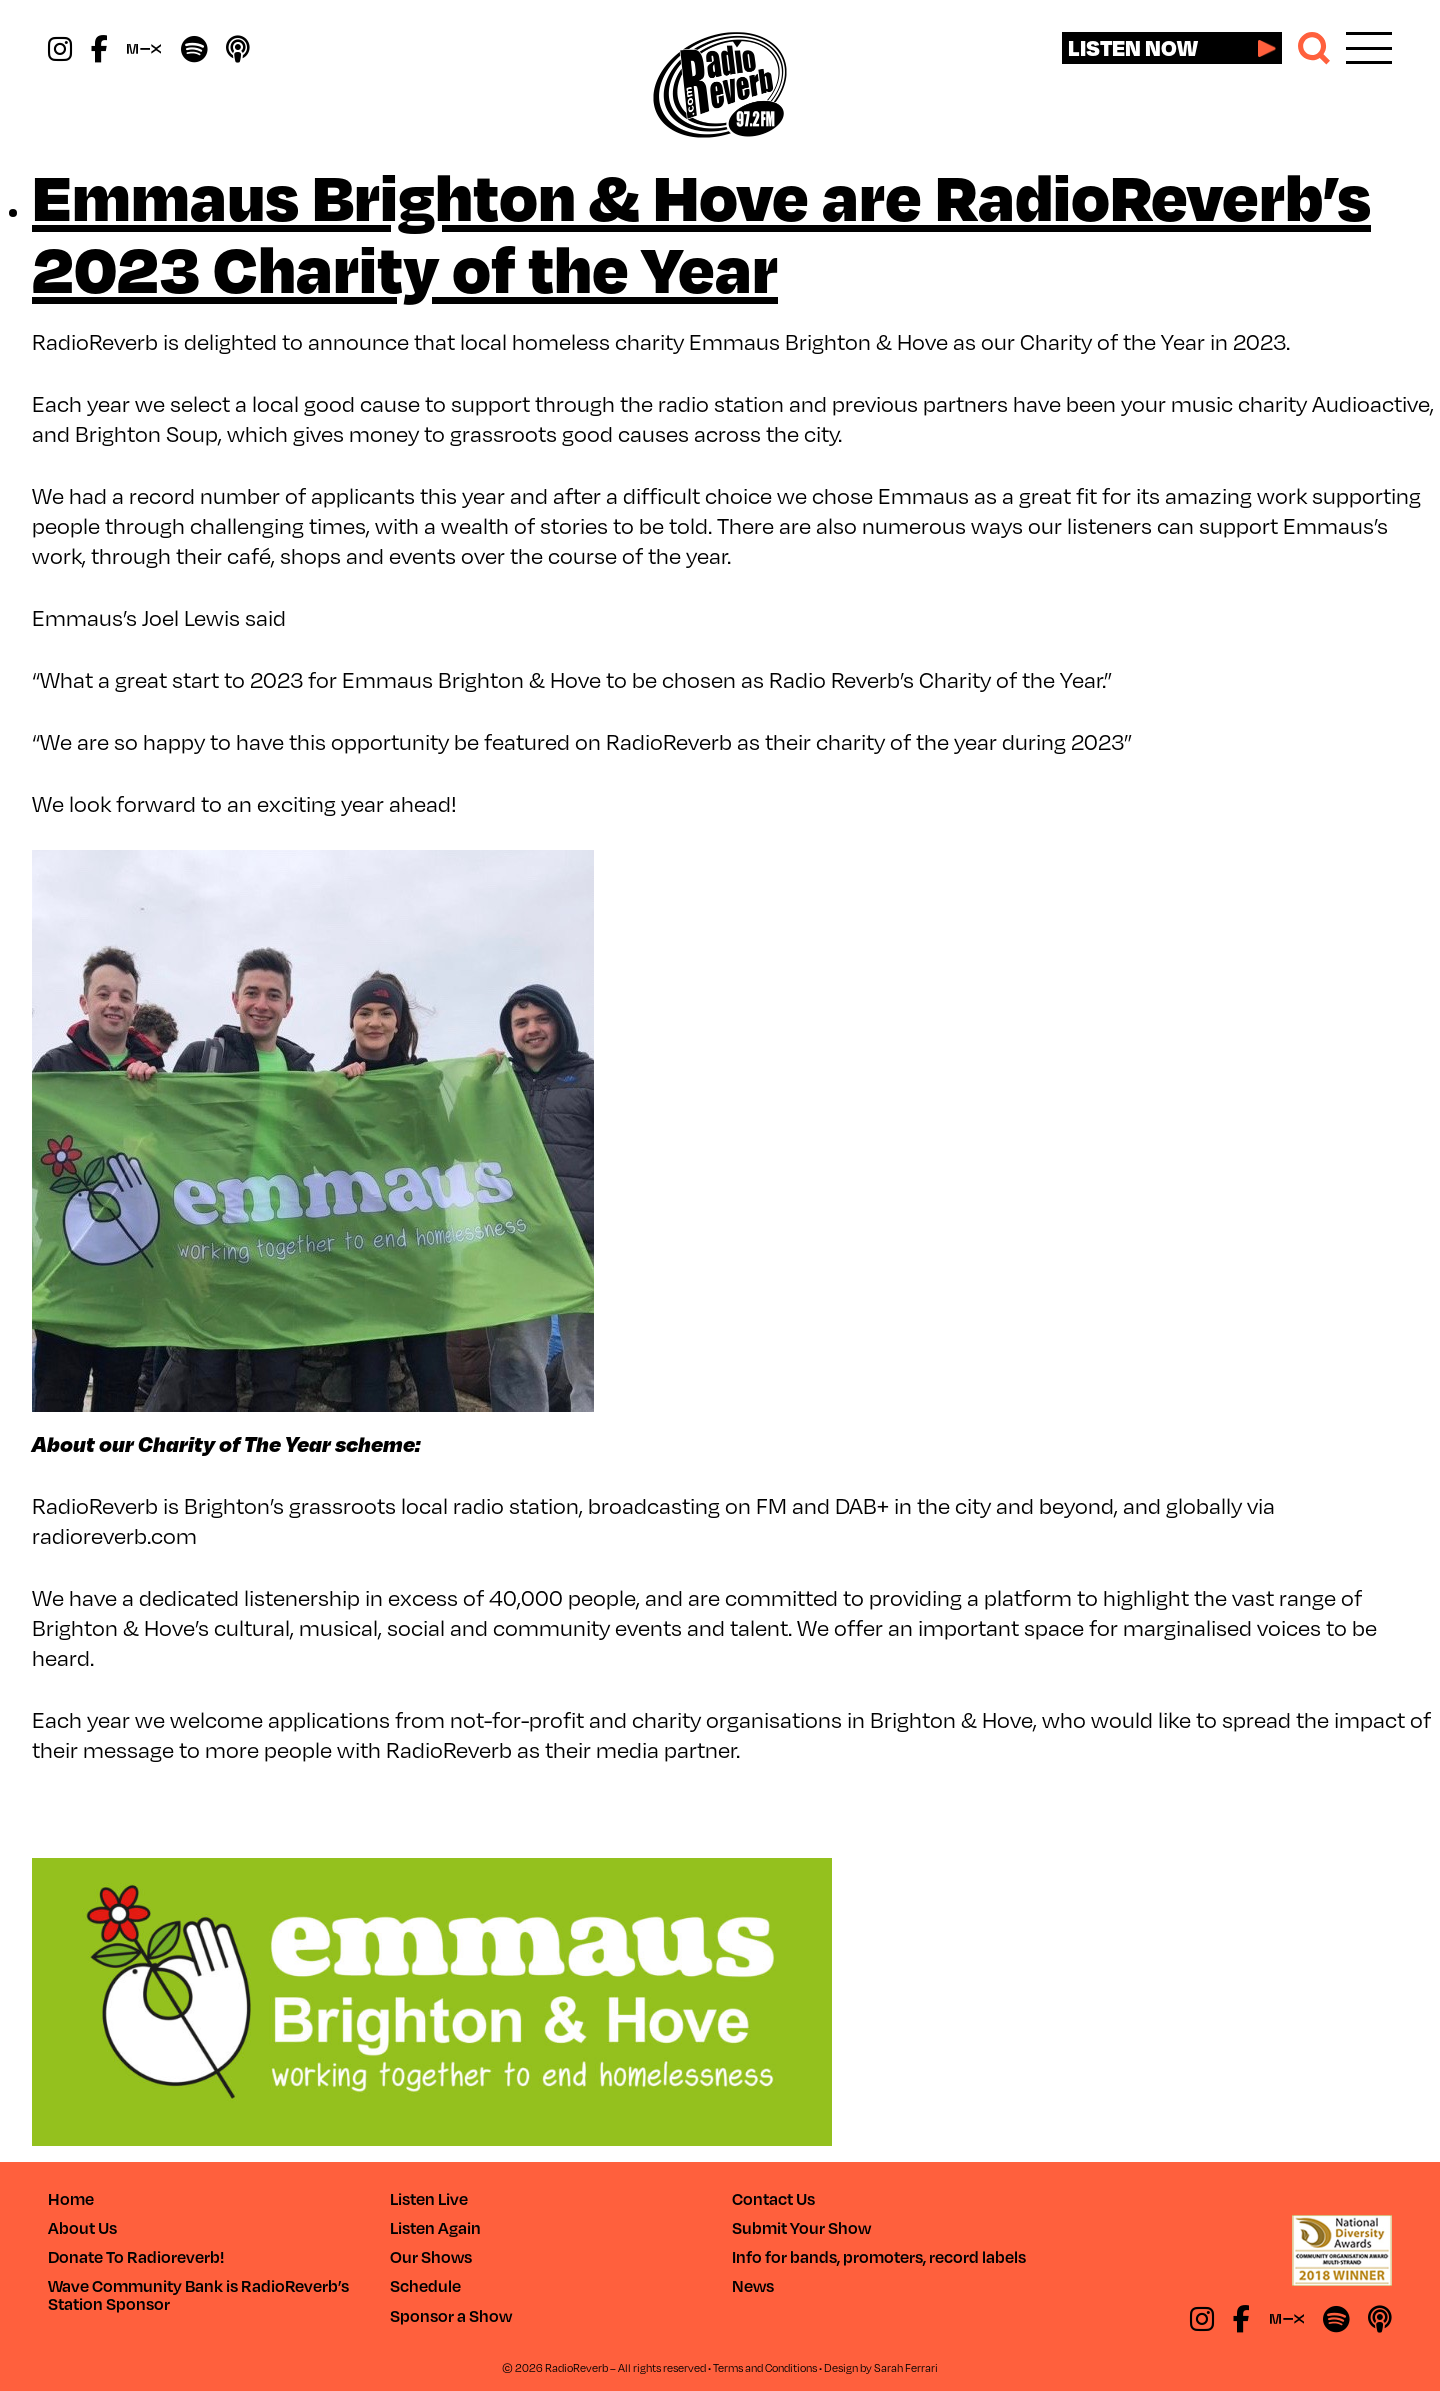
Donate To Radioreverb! (136, 2256)
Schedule (425, 2285)
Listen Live (429, 2198)
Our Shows (431, 2256)
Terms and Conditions (765, 2367)
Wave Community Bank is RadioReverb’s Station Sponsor (198, 2294)
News (753, 2285)
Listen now (1133, 47)
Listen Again (435, 2227)
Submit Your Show (801, 2227)
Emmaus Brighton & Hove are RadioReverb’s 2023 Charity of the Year (701, 230)
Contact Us (773, 2198)
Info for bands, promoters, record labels (879, 2256)
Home (71, 2198)
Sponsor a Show (451, 2315)
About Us (82, 2227)
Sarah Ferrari (906, 2367)
